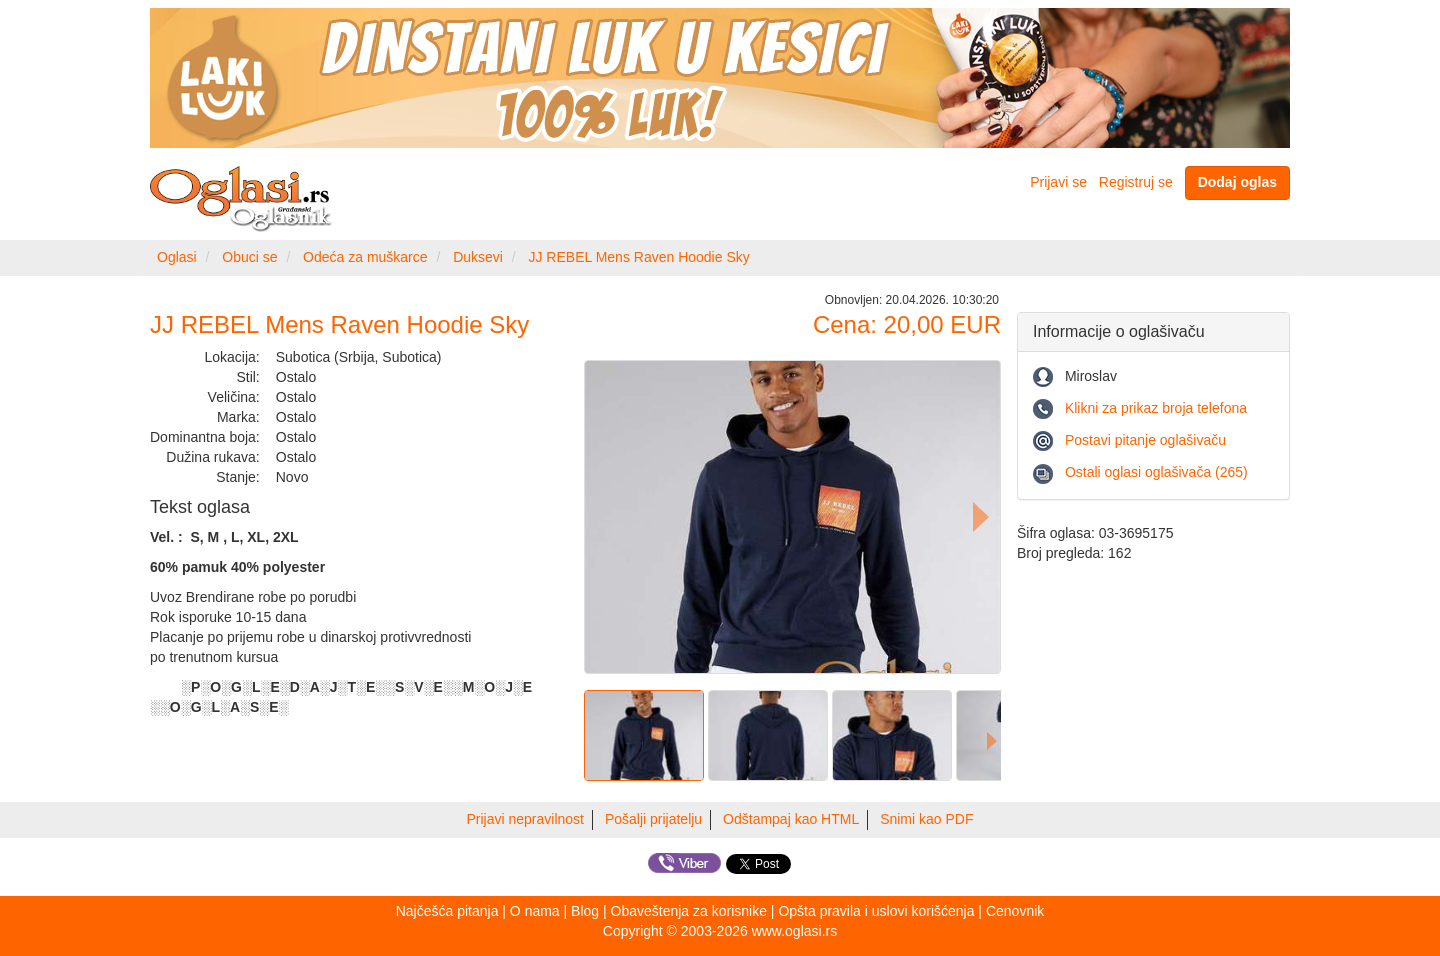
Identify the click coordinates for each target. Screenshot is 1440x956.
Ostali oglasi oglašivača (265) (1156, 472)
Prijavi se (1058, 182)
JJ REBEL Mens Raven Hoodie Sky (638, 257)
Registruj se (1136, 182)
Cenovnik (1015, 911)
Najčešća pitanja (447, 911)
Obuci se (249, 257)
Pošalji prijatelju (653, 819)
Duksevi (478, 257)
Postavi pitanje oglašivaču (1145, 440)
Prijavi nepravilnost (526, 819)
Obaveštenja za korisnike (689, 911)
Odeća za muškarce (365, 257)
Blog (585, 911)
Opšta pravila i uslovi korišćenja (876, 911)
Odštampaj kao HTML (791, 819)
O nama (535, 911)
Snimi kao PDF (926, 819)
